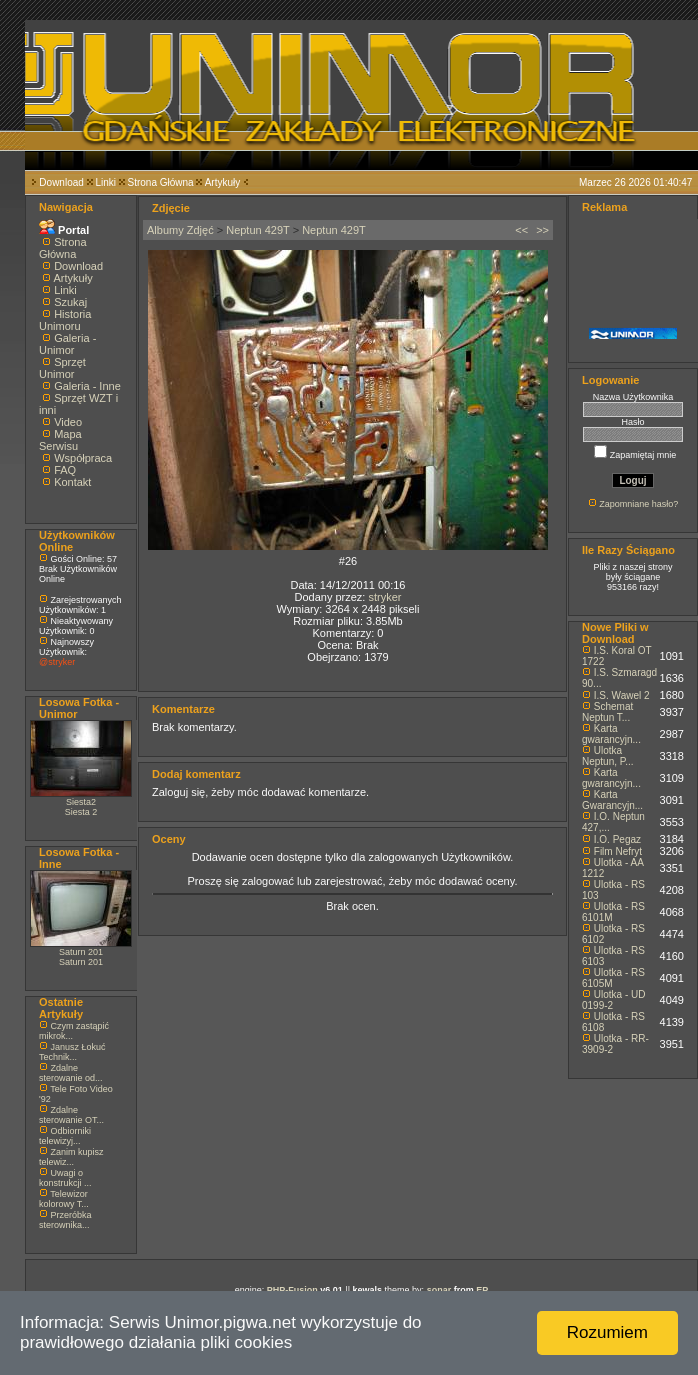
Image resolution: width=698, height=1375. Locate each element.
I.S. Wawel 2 (622, 695)
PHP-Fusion (292, 1290)
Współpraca (83, 458)
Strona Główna (161, 182)
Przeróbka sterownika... (65, 1220)
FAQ (65, 470)
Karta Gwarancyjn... (612, 800)
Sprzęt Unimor (62, 368)
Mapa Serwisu (60, 440)
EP (482, 1290)
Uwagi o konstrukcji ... (65, 1178)
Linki (105, 182)
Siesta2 (81, 802)
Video (68, 422)
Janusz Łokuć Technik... (72, 1052)
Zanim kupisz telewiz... (71, 1157)
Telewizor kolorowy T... (64, 1199)
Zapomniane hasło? (638, 504)
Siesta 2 (81, 812)
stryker (384, 597)
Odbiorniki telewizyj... (65, 1136)
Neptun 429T (257, 230)
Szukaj (70, 302)
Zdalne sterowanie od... (71, 1073)
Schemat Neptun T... (607, 712)
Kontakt (72, 482)
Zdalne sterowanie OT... (71, 1115)
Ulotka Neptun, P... (608, 756)
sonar (439, 1290)
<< (521, 230)
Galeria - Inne (87, 386)
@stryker (57, 662)
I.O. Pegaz (617, 839)
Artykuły (223, 182)
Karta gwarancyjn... (611, 734)
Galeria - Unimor (67, 344)
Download (61, 182)
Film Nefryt (618, 851)
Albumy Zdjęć (180, 230)
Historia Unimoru (65, 320)
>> (542, 230)
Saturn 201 (81, 952)
